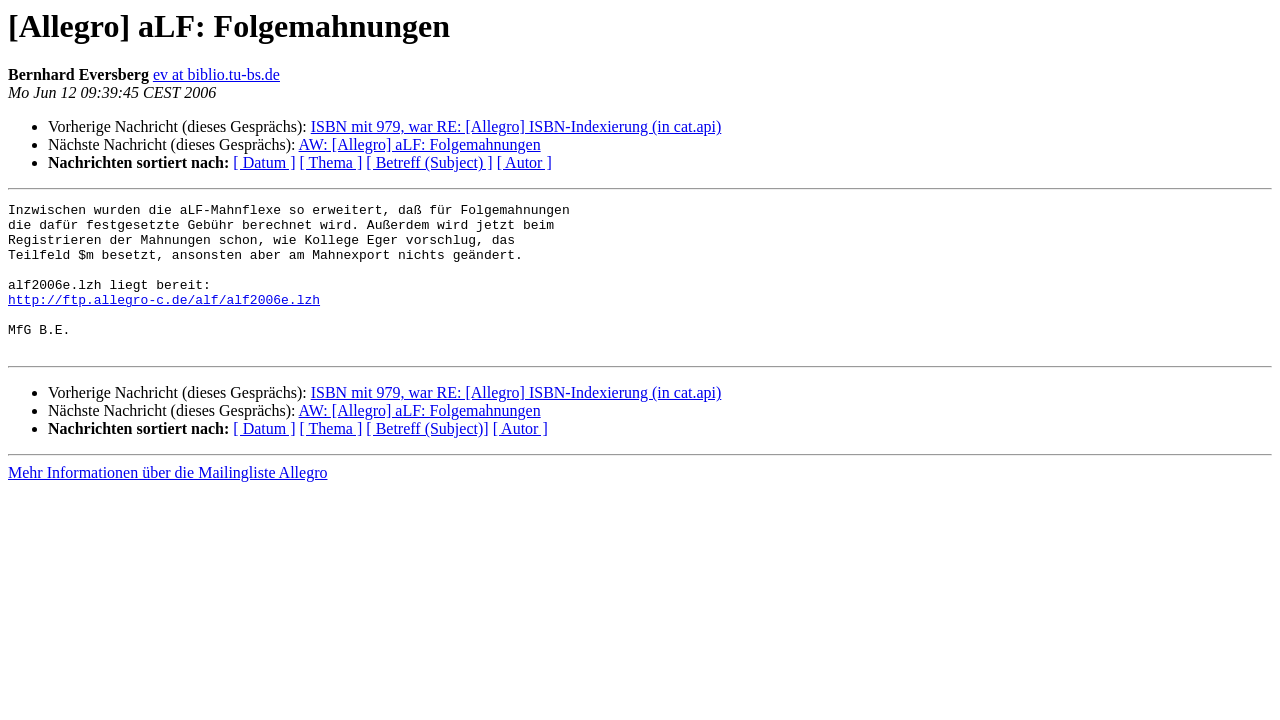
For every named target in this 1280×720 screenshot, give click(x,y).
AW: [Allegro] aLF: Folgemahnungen (420, 144)
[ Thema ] (331, 162)
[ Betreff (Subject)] (427, 458)
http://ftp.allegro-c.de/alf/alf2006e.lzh (164, 320)
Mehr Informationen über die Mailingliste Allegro (167, 502)
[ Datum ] (264, 162)
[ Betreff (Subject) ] (429, 162)
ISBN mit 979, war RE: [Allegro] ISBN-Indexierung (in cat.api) (516, 126)
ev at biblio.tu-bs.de (216, 74)
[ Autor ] (524, 162)
